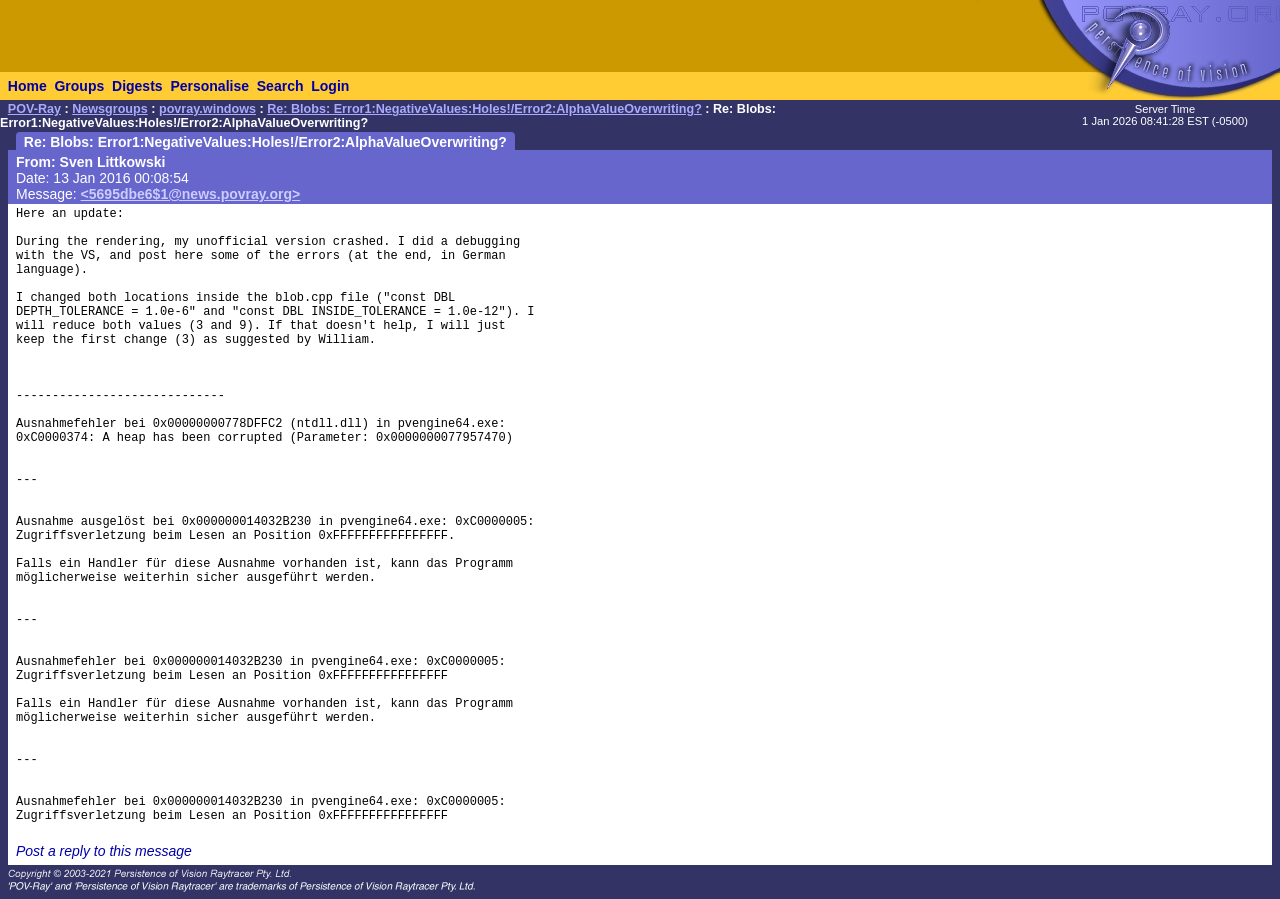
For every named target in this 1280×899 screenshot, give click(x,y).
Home (27, 86)
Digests (137, 86)
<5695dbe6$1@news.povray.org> (191, 194)
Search (280, 86)
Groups (79, 86)
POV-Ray (34, 109)
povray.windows (207, 109)
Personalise (209, 86)
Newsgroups (110, 109)
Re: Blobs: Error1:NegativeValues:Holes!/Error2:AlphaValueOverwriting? (484, 109)
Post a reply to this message (104, 851)
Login (330, 86)
